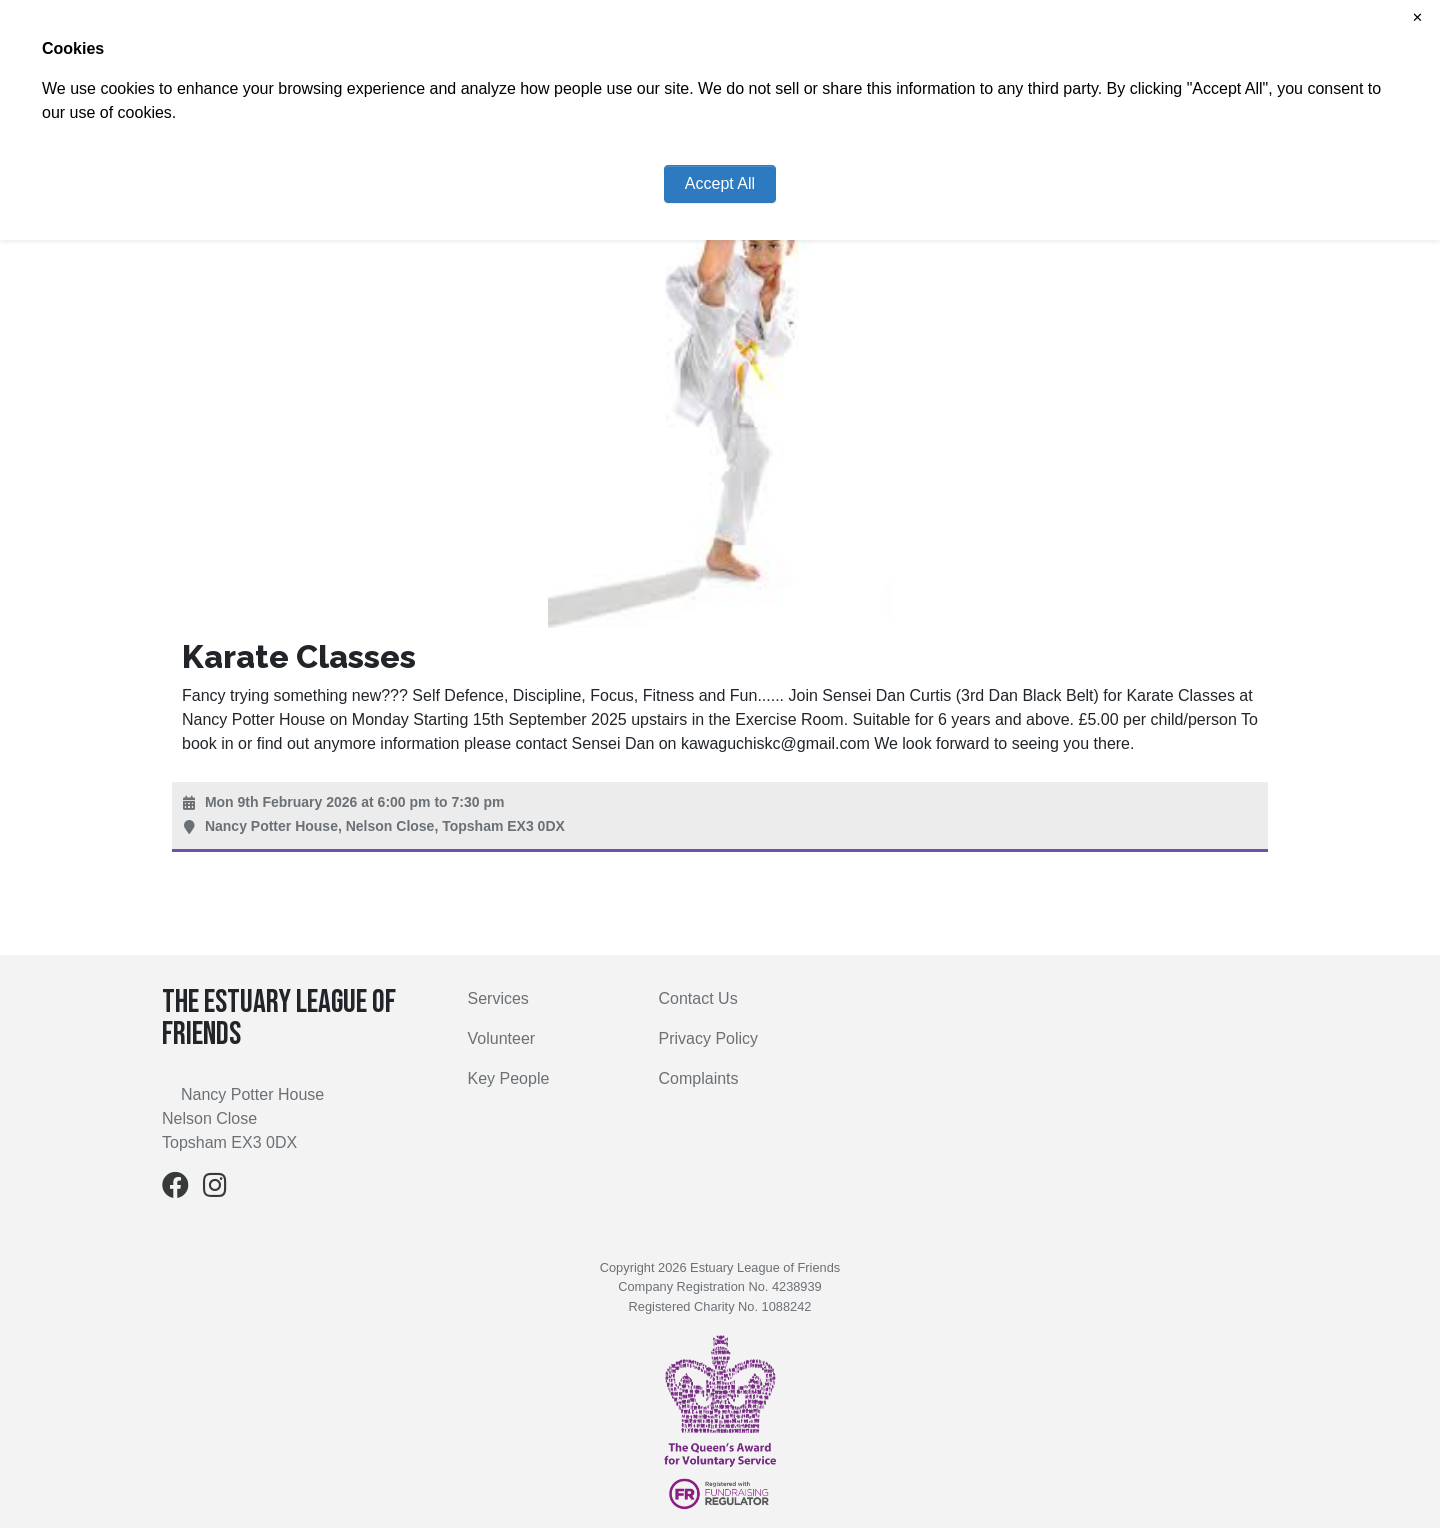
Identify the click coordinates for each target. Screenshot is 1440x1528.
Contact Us (698, 998)
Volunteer (502, 1038)
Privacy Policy (709, 1038)
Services (498, 998)
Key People (509, 1078)
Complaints (699, 1078)
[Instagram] (215, 1189)
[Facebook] (175, 1189)
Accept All (720, 183)
